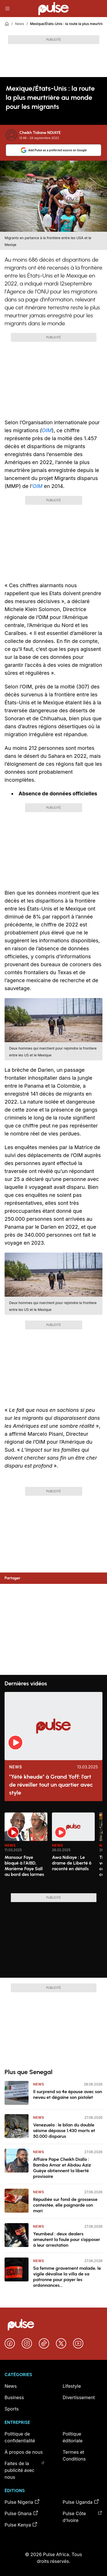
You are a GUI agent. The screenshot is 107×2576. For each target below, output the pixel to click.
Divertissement (79, 2397)
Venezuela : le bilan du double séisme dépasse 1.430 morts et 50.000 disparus (64, 2130)
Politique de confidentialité (20, 2437)
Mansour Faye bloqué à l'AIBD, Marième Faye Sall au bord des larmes (24, 1866)
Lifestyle (72, 2386)
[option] (26, 1850)
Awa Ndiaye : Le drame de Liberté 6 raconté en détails (72, 1863)
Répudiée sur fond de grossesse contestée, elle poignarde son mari (65, 2205)
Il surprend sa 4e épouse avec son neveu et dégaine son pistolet (67, 2094)
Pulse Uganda (81, 2502)
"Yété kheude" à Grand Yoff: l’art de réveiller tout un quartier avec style (51, 1784)
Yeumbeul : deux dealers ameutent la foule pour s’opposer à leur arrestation (66, 2239)
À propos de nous (24, 2452)
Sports (12, 2409)
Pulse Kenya (21, 2524)
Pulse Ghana (22, 2513)
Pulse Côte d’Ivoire (83, 2516)
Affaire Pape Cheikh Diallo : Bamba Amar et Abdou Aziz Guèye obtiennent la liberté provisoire (62, 2168)
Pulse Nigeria (22, 2502)
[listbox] (53, 1849)
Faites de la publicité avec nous (25, 2470)
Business (14, 2397)
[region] (53, 1849)
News (19, 24)
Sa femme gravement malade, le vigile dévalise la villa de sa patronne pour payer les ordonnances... (67, 2276)
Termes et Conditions (74, 2455)
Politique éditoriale (73, 2437)
